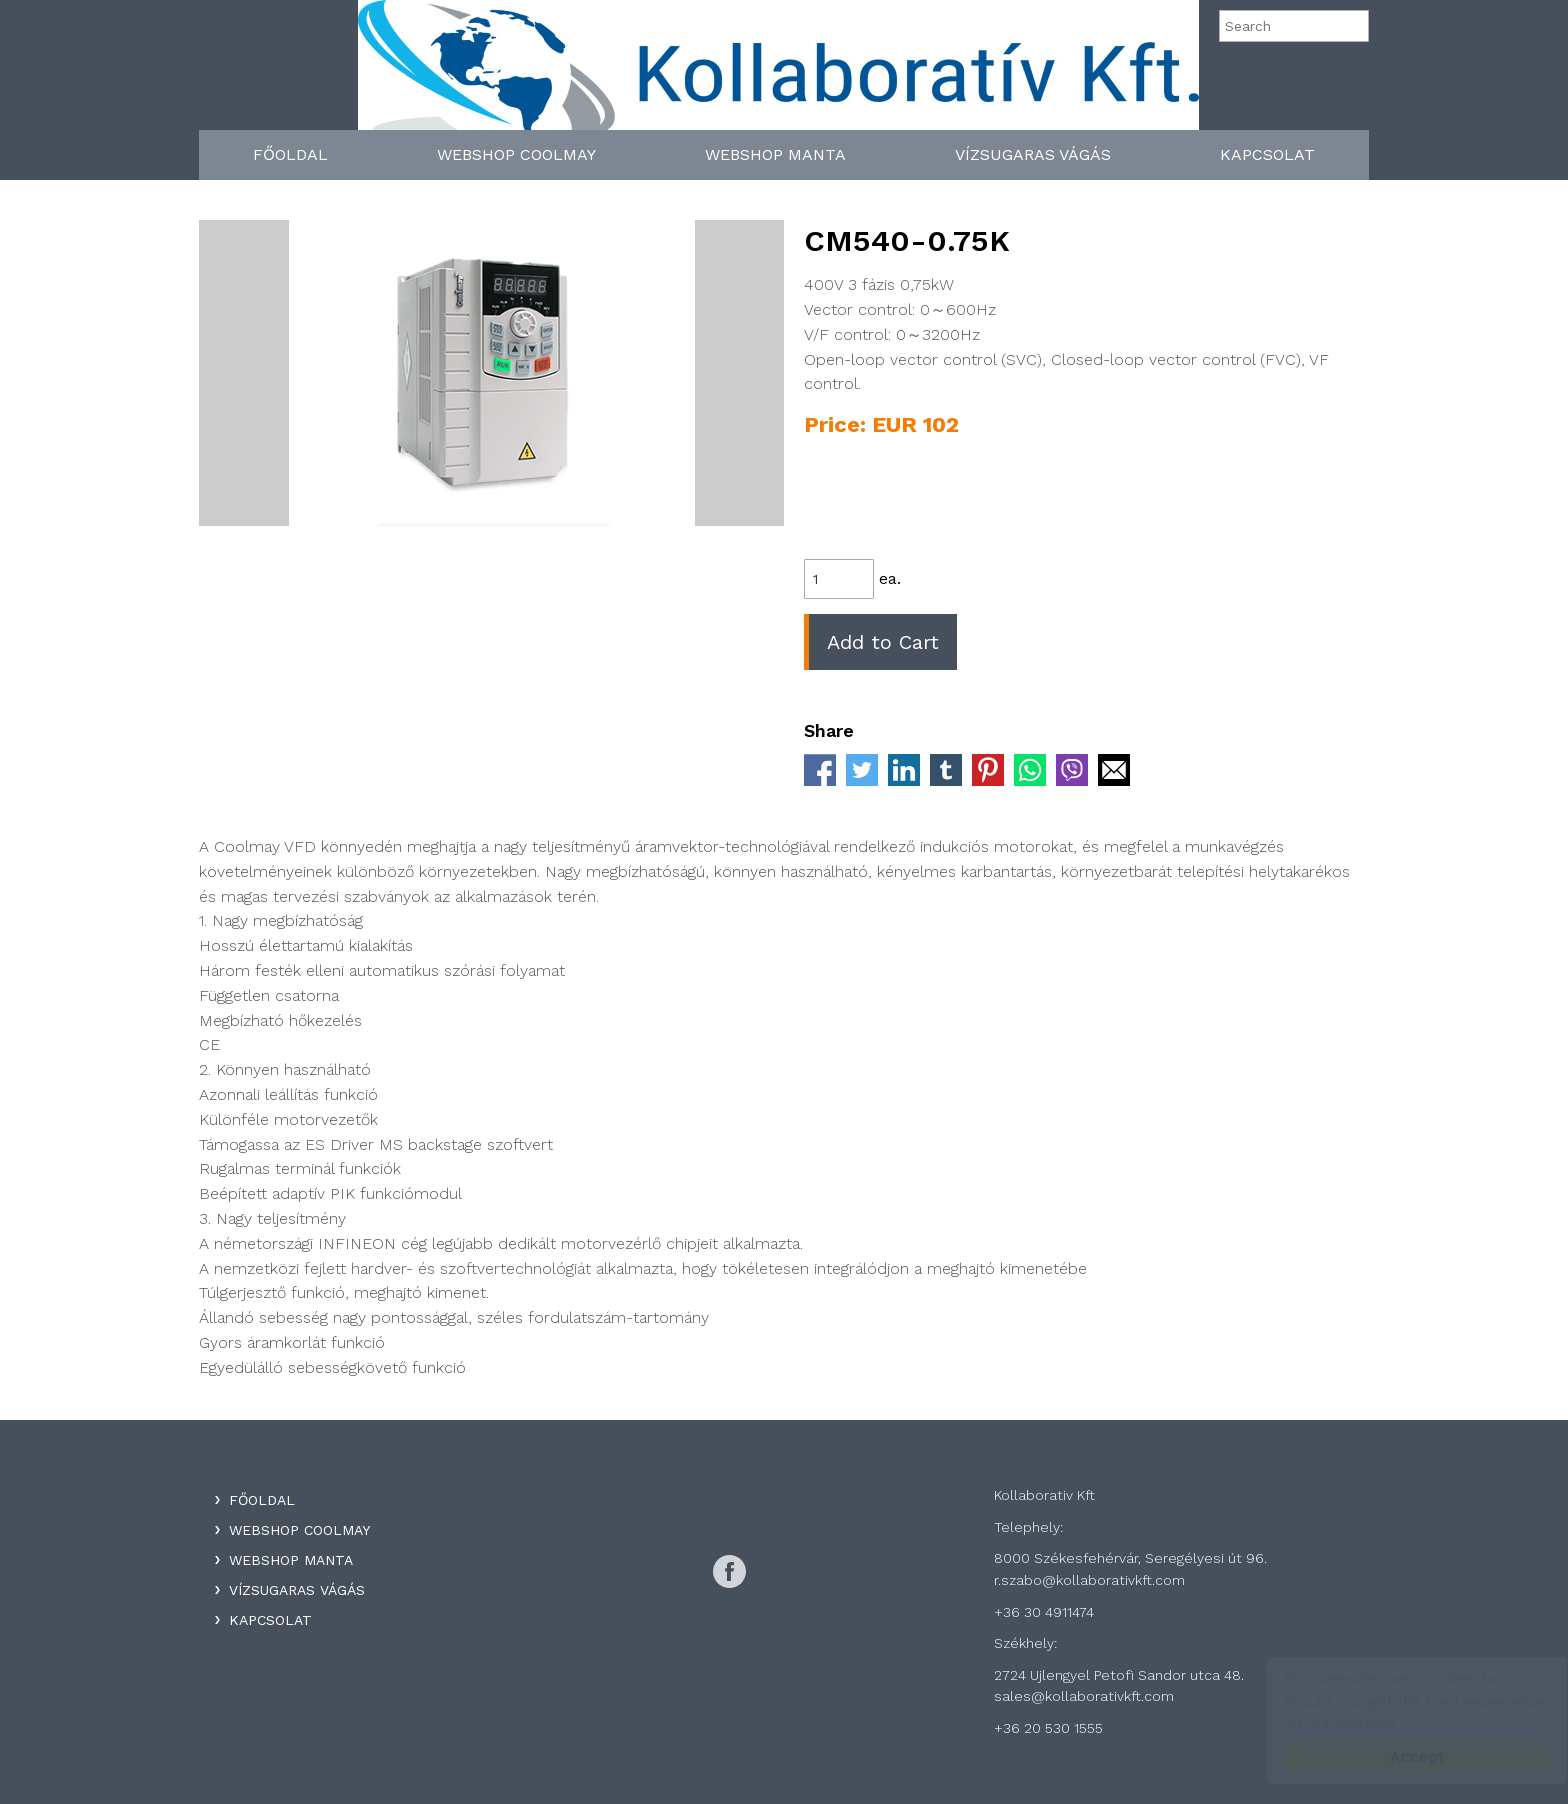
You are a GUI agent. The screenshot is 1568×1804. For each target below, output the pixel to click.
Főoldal (290, 154)
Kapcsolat (1267, 154)
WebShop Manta (775, 154)
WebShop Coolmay (516, 154)
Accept (1398, 1756)
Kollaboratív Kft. (778, 72)
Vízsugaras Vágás (1033, 154)
